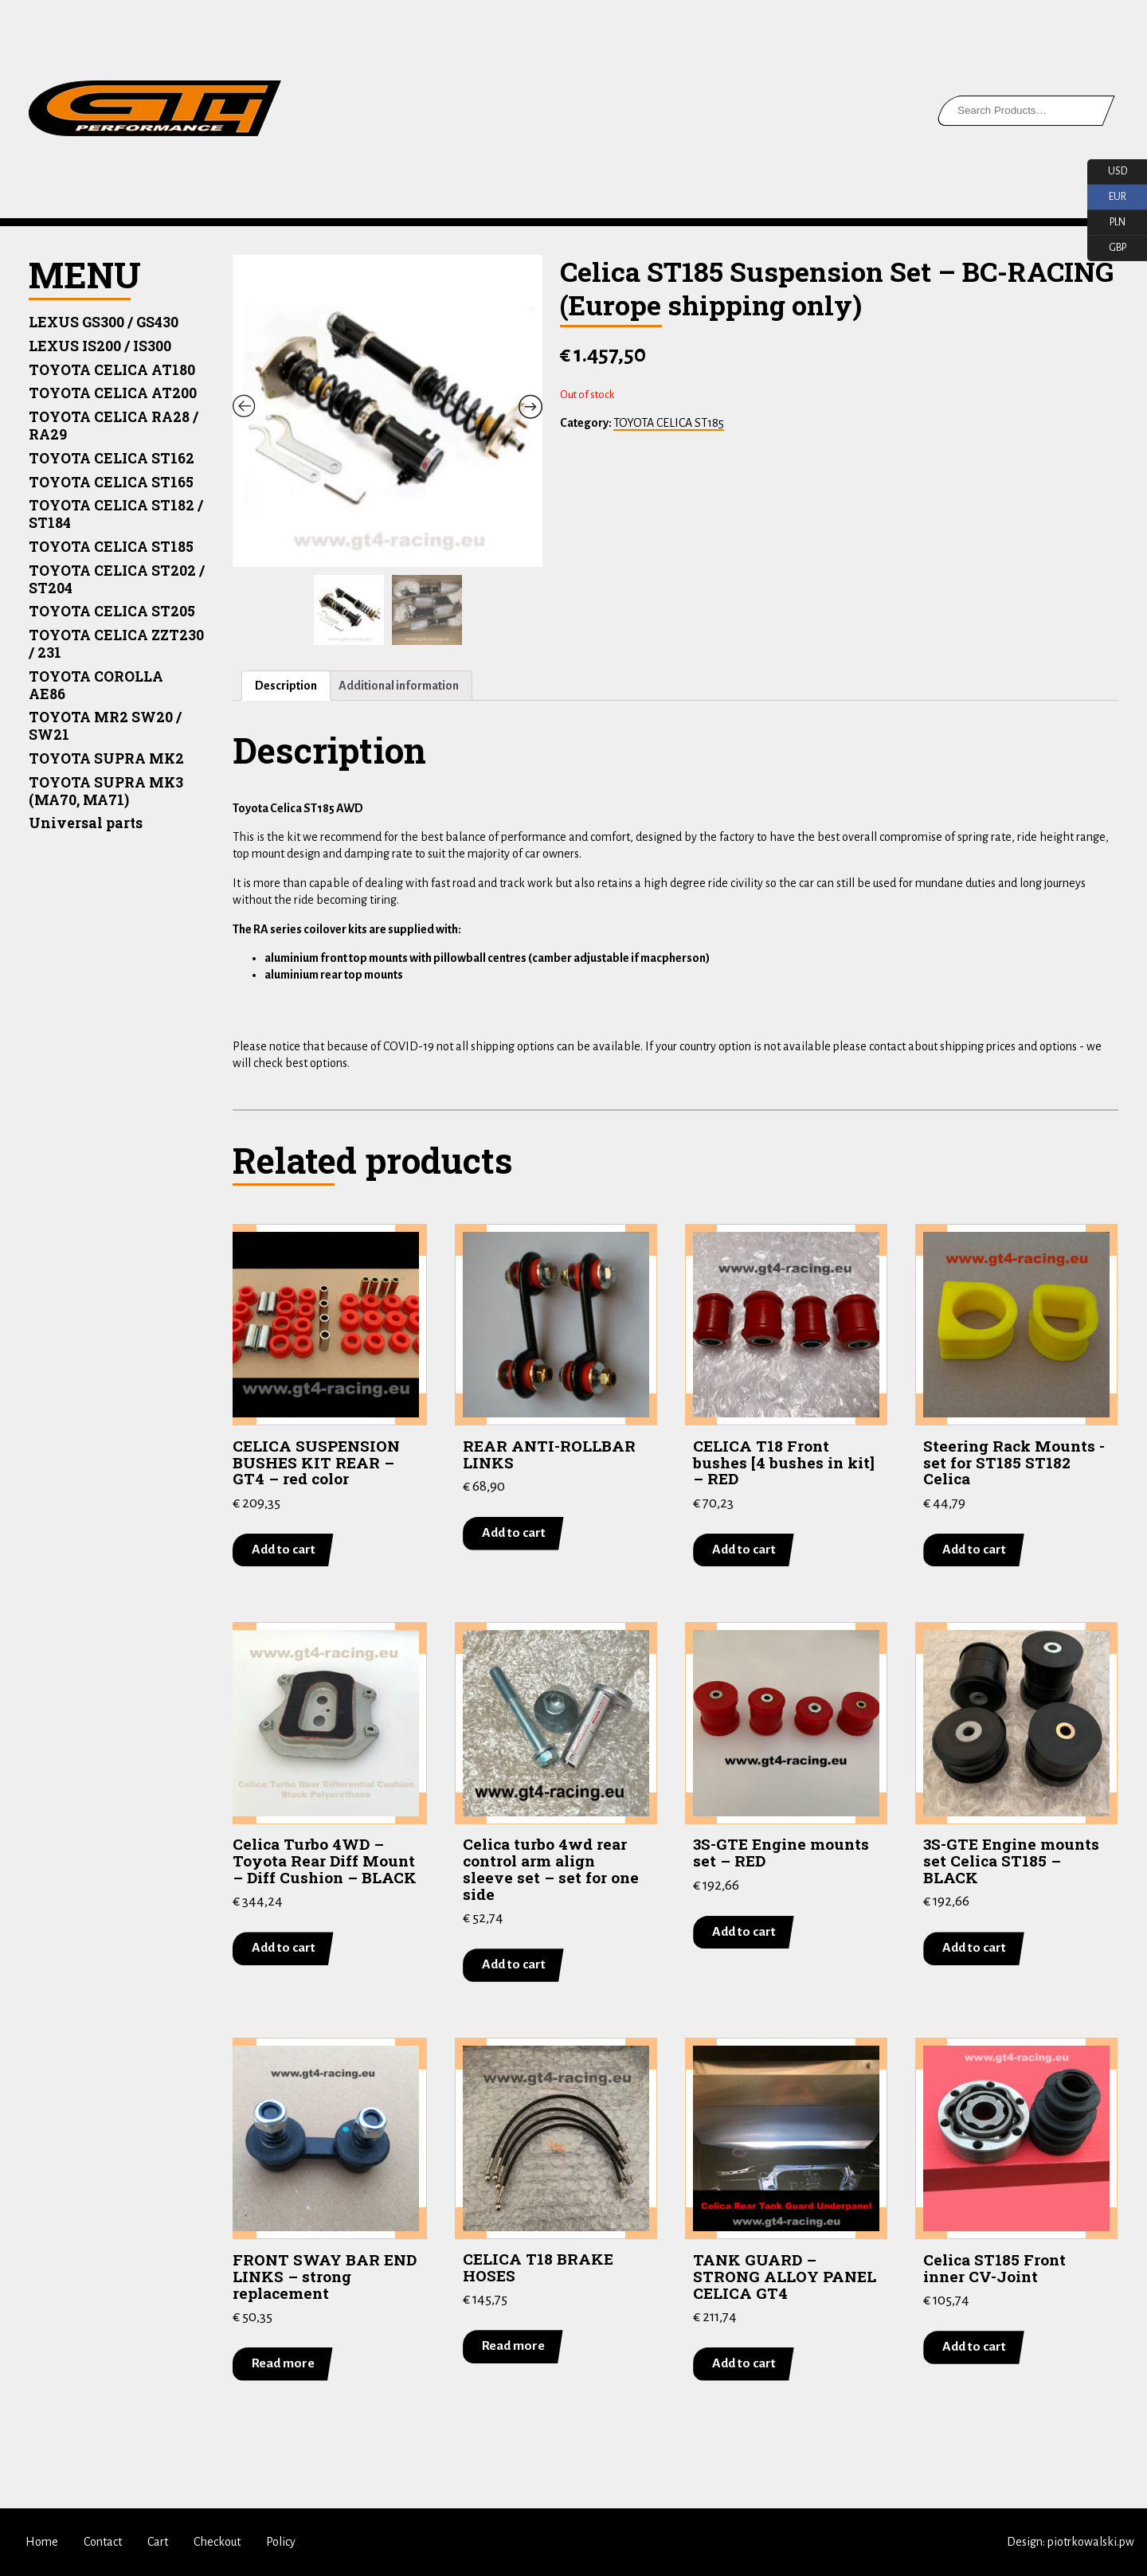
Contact (103, 2541)
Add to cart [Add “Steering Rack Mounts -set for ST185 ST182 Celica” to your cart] (974, 1549)
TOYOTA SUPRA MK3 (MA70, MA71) (106, 791)
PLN (1106, 223)
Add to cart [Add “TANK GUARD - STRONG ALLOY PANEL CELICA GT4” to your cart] (744, 2363)
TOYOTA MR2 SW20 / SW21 (105, 726)
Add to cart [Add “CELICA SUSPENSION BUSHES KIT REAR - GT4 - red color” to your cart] (283, 1549)
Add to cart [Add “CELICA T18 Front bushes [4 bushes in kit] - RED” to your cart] (744, 1549)
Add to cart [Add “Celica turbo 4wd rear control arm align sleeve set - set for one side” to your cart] (514, 1965)
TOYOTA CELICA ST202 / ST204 (117, 579)
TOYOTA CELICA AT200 (113, 393)
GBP (1106, 248)
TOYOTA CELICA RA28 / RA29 (113, 426)
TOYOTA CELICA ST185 (111, 546)
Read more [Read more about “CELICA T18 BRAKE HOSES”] (513, 2347)
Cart (157, 2541)
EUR (1106, 197)
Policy (281, 2541)
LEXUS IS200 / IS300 (100, 346)
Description (286, 685)
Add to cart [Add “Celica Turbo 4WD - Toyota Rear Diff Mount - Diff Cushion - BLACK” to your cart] (283, 1948)
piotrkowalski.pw (1090, 2541)
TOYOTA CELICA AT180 (112, 370)
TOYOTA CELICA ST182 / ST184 (116, 514)
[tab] (286, 686)
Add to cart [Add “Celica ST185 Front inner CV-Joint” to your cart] (974, 2347)
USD (1107, 172)
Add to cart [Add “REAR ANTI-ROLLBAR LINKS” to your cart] (514, 1533)
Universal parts (86, 823)
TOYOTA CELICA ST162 (111, 458)
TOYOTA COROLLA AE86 (96, 685)
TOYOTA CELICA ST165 (111, 482)
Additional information (399, 685)
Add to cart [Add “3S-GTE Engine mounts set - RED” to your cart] (744, 1932)
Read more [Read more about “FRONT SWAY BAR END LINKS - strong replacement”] (283, 2363)
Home (41, 2541)
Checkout (217, 2541)
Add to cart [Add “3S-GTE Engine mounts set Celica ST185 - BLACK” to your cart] (974, 1948)
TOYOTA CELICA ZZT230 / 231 (116, 644)
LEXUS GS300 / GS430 (103, 322)
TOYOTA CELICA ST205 (112, 611)
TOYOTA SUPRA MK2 (106, 758)
